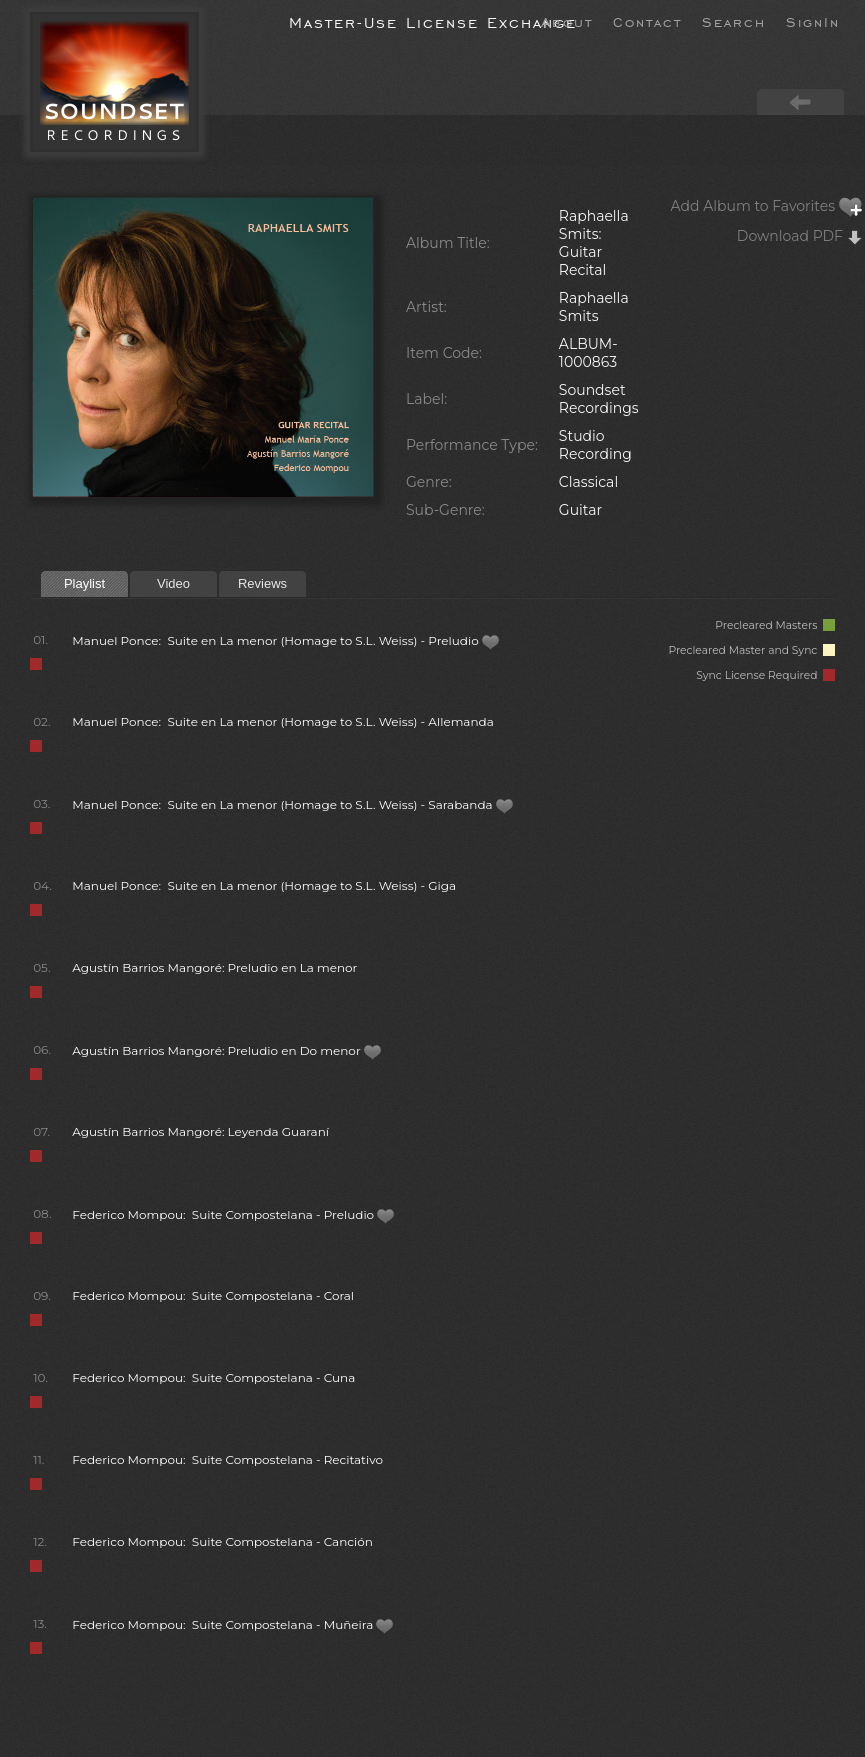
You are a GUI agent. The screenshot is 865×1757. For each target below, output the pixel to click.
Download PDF (800, 236)
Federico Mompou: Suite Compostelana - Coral (213, 1295)
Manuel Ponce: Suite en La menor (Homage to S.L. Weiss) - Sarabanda (293, 804)
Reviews (262, 583)
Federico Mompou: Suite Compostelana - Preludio (233, 1214)
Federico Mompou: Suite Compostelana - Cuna (213, 1377)
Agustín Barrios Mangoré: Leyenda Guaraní (200, 1131)
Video (173, 583)
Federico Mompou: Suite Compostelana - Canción (222, 1541)
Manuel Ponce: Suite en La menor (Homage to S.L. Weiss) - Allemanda (283, 721)
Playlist (84, 583)
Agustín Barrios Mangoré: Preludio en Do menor (227, 1050)
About (567, 21)
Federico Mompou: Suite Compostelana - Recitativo (227, 1459)
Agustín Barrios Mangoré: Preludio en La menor (214, 967)
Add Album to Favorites (767, 206)
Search (734, 21)
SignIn (813, 21)
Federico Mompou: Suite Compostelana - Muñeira (233, 1624)
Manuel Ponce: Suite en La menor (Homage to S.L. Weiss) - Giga (264, 885)
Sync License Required (765, 675)
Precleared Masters (775, 625)
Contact (647, 21)
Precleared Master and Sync (751, 650)
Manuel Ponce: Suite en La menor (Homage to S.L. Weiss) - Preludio (286, 640)
